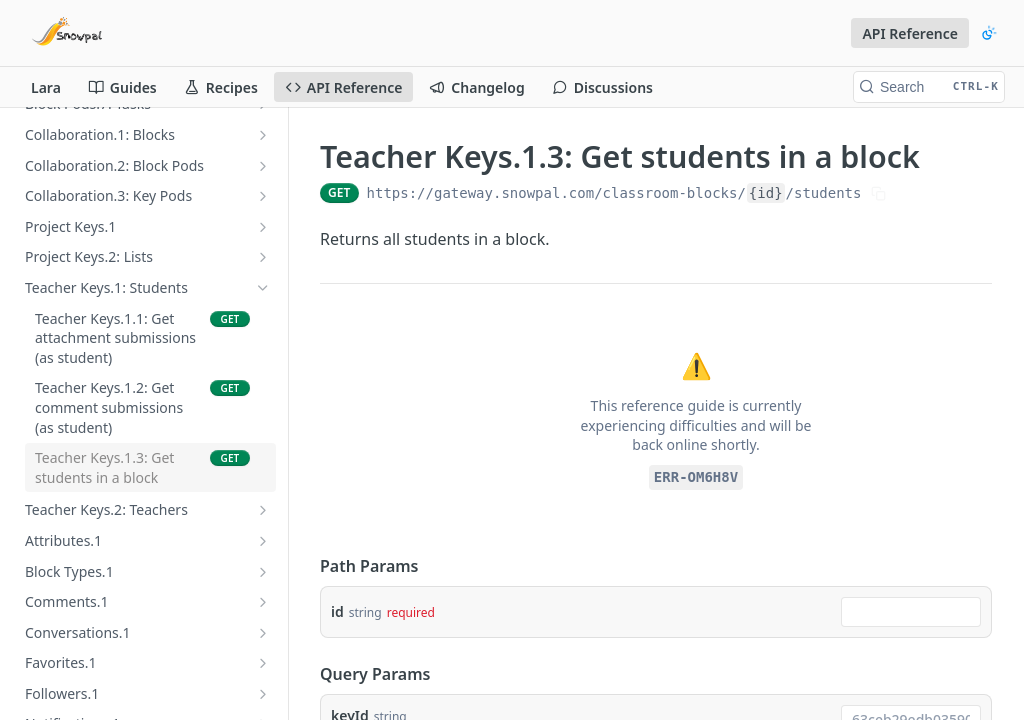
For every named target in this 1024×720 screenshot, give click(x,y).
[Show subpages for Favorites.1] (263, 663)
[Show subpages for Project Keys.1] (263, 227)
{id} (766, 193)
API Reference (910, 33)
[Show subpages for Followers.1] (263, 694)
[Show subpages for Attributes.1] (263, 541)
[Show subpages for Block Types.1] (263, 572)
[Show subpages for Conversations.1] (263, 633)
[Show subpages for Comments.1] (263, 602)
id (337, 611)
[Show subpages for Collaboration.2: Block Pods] (263, 166)
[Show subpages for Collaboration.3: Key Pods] (263, 196)
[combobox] (911, 612)
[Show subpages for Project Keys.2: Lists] (263, 257)
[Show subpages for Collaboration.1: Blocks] (263, 135)
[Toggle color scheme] (989, 33)
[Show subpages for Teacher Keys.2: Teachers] (263, 510)
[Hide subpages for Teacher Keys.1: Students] (263, 288)
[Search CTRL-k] (929, 87)
